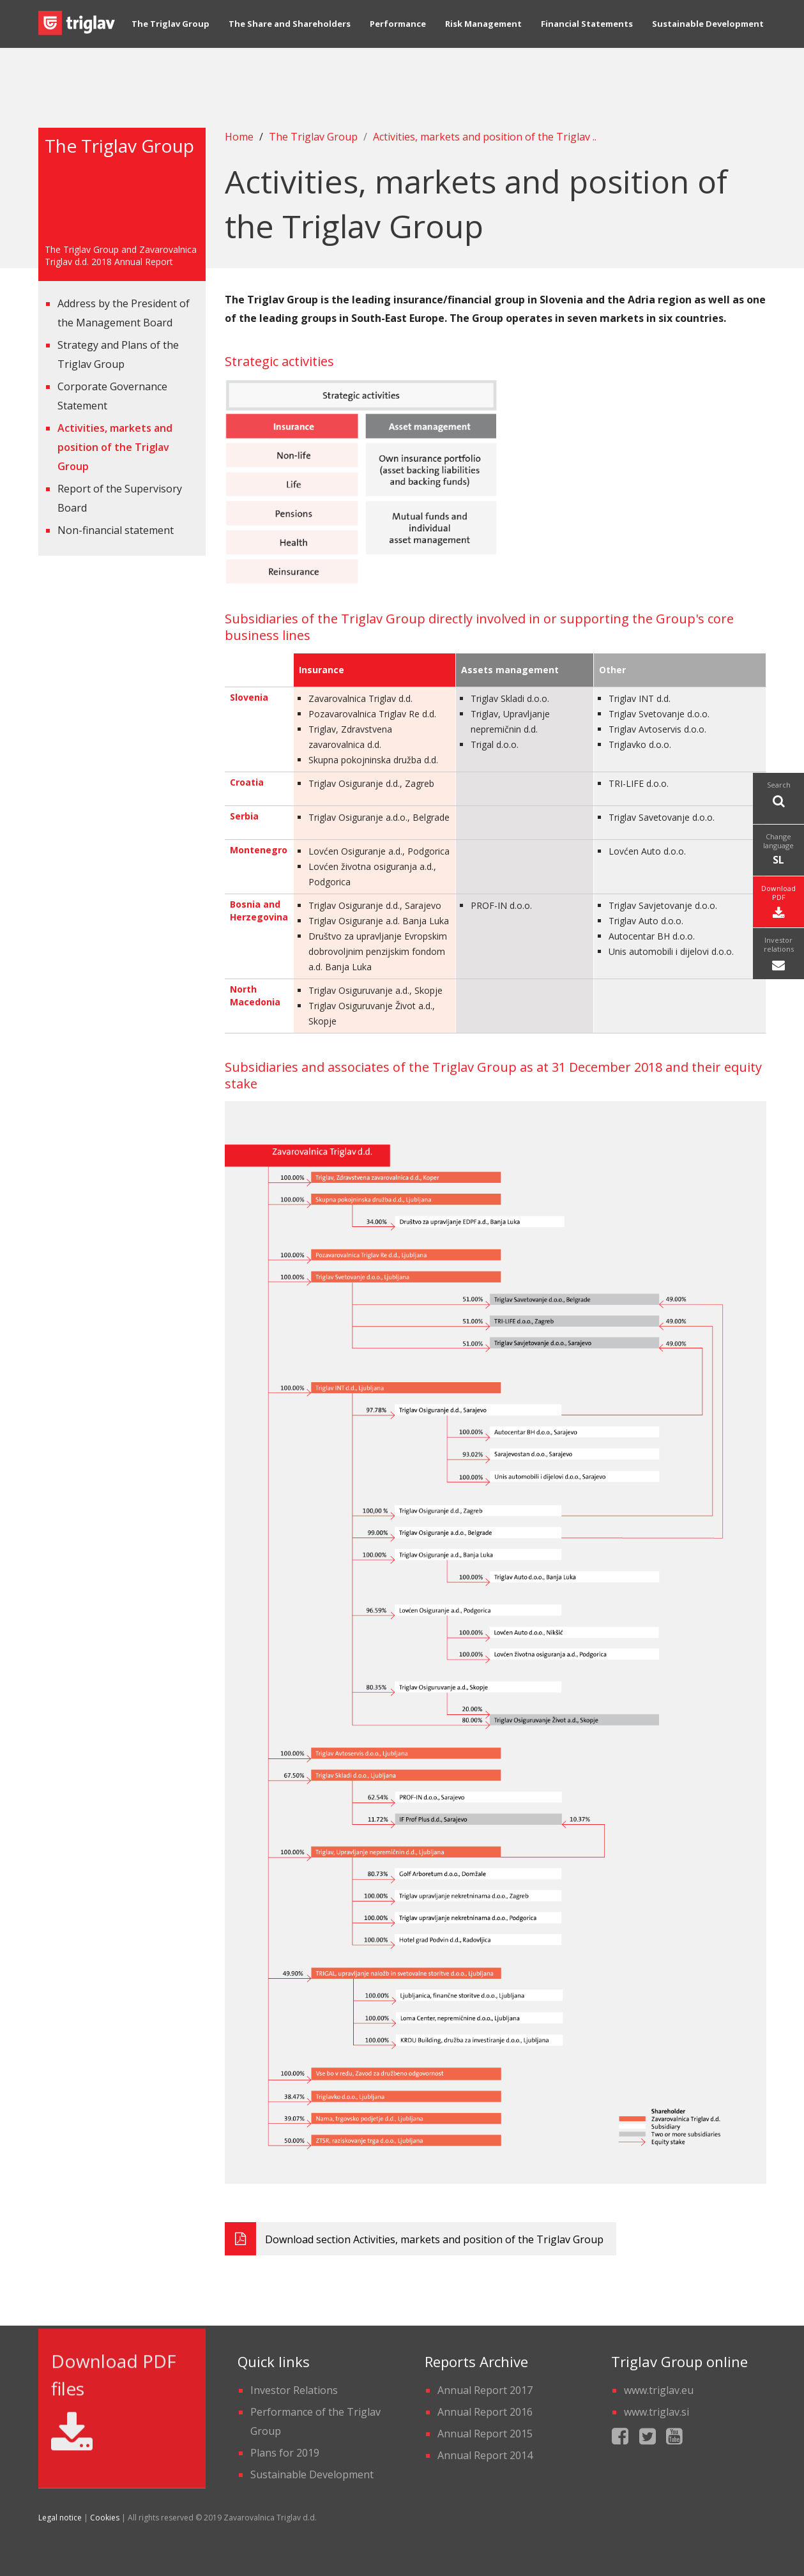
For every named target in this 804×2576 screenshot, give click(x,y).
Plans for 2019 (284, 2453)
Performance (398, 35)
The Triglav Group (170, 35)
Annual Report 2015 (485, 2434)
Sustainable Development (708, 35)
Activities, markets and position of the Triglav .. (484, 137)
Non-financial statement (115, 530)
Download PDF (778, 902)
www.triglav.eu (659, 2390)
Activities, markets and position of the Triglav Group (114, 447)
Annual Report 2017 (485, 2390)
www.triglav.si (656, 2412)
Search (778, 794)
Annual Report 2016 (485, 2412)
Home (239, 137)
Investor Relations (294, 2390)
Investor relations (778, 954)
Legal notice (60, 2517)
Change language (778, 849)
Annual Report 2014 (485, 2455)
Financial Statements (587, 35)
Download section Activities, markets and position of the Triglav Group (414, 2238)
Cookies (104, 2517)
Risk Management (483, 35)
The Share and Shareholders (290, 35)
